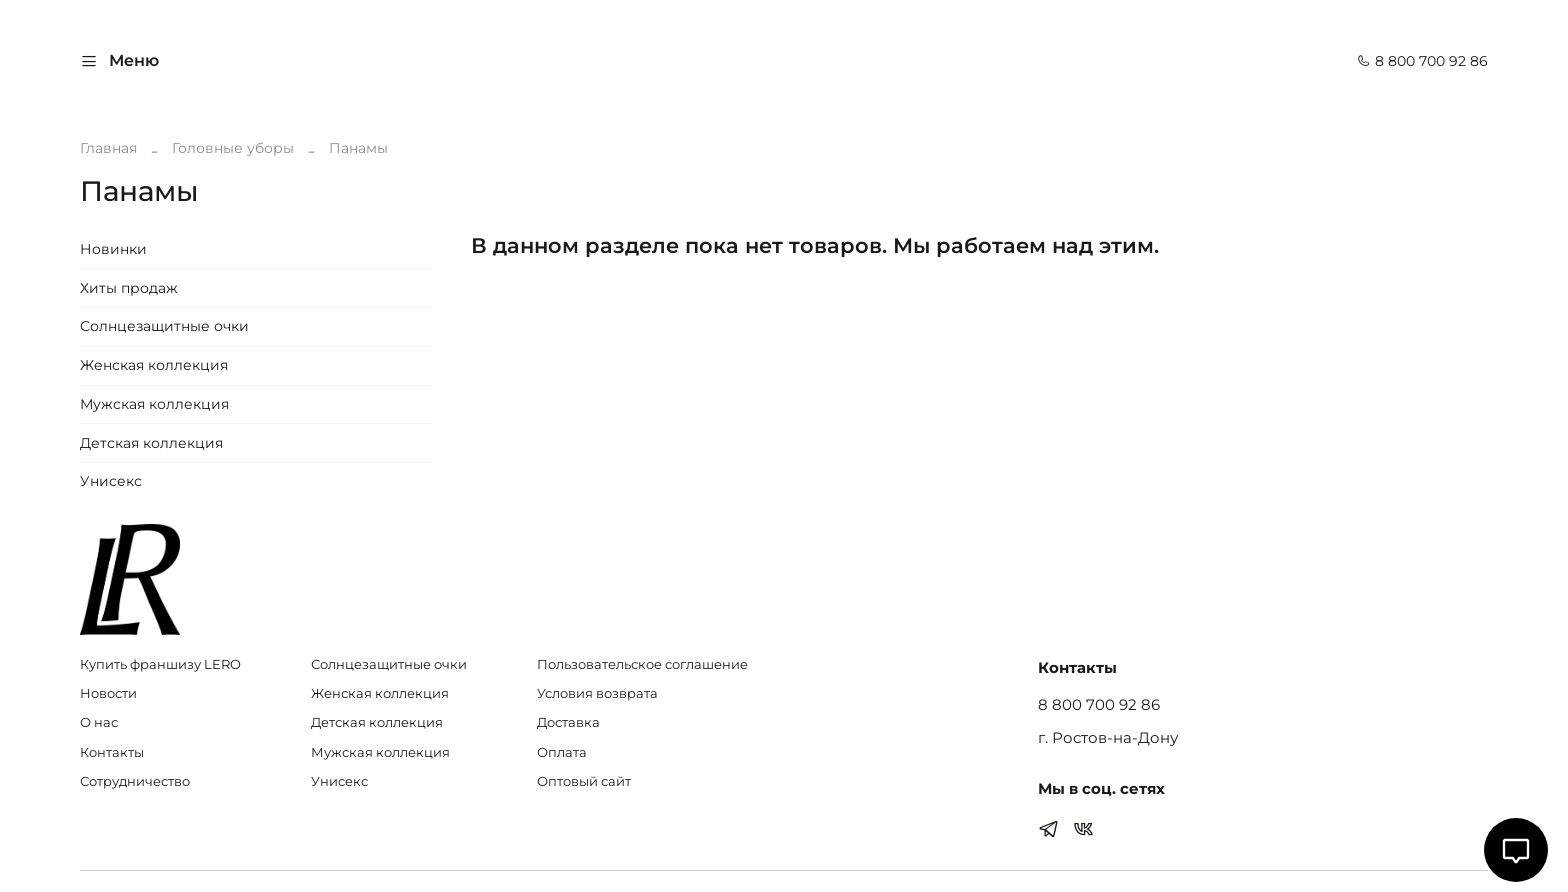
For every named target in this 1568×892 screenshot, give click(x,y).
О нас (99, 722)
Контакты (112, 752)
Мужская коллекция (154, 404)
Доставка (568, 722)
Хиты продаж (129, 288)
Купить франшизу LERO (160, 664)
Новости (108, 693)
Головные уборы (233, 148)
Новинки (113, 249)
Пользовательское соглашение (642, 664)
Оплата (562, 752)
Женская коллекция (154, 365)
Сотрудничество (135, 781)
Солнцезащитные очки (164, 326)
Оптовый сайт (584, 781)
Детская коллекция (151, 443)
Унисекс (111, 481)
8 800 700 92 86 (1422, 61)
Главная (108, 148)
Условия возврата (597, 693)
